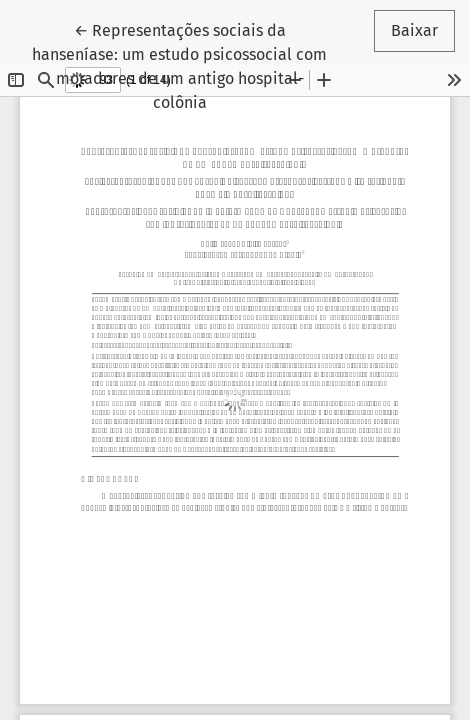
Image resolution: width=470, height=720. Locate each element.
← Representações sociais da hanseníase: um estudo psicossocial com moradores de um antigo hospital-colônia (179, 65)
